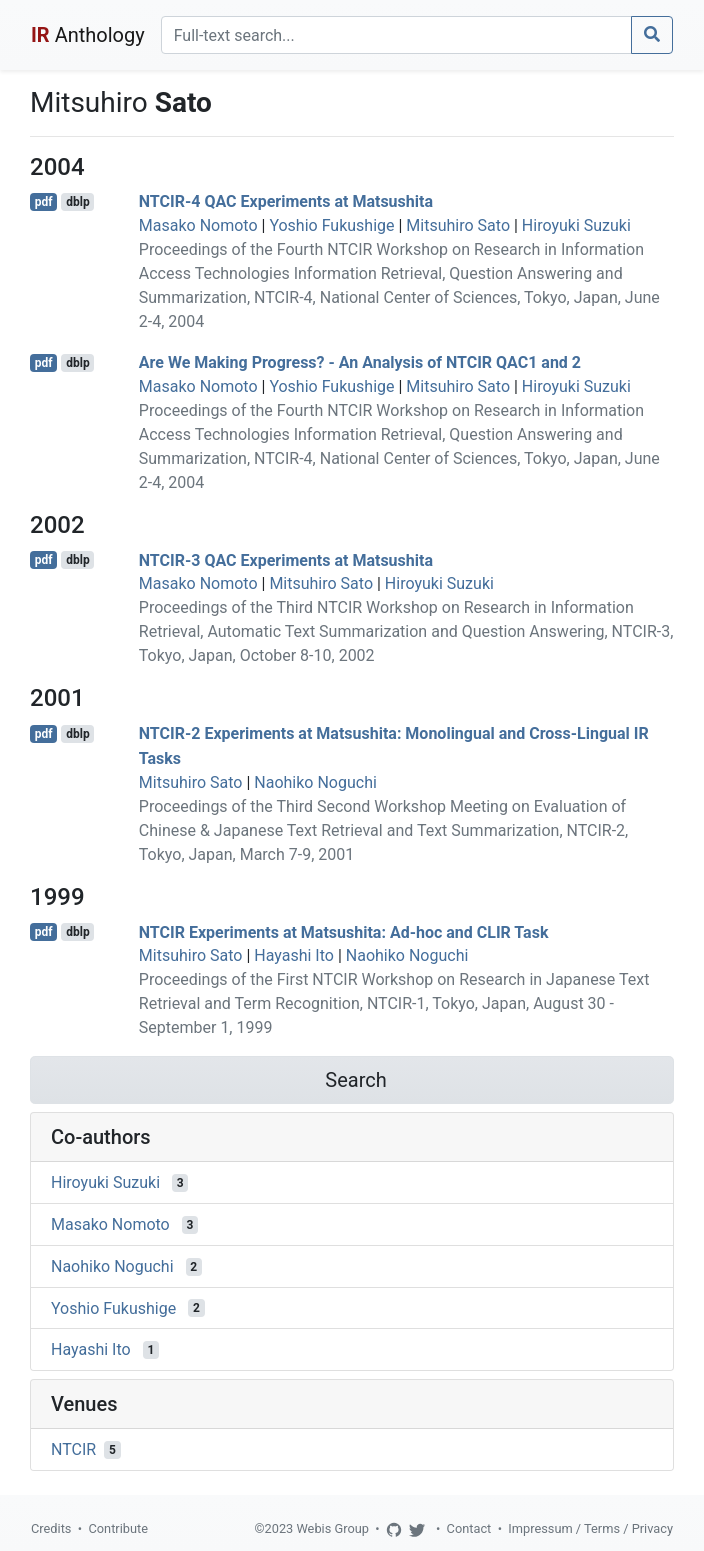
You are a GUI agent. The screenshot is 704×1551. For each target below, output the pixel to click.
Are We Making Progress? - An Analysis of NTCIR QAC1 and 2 (360, 362)
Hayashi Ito (294, 955)
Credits (51, 1528)
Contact (469, 1528)
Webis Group (332, 1528)
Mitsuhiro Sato (458, 225)
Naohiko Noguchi (315, 782)
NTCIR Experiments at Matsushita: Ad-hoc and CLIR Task (344, 931)
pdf (44, 202)
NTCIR (73, 1449)
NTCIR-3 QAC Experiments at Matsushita (286, 559)
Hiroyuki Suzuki (576, 225)
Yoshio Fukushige (331, 225)
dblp (77, 202)
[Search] (396, 35)
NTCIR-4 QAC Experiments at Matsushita (286, 201)
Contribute (118, 1528)
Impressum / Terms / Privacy (590, 1528)
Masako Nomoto (198, 225)
